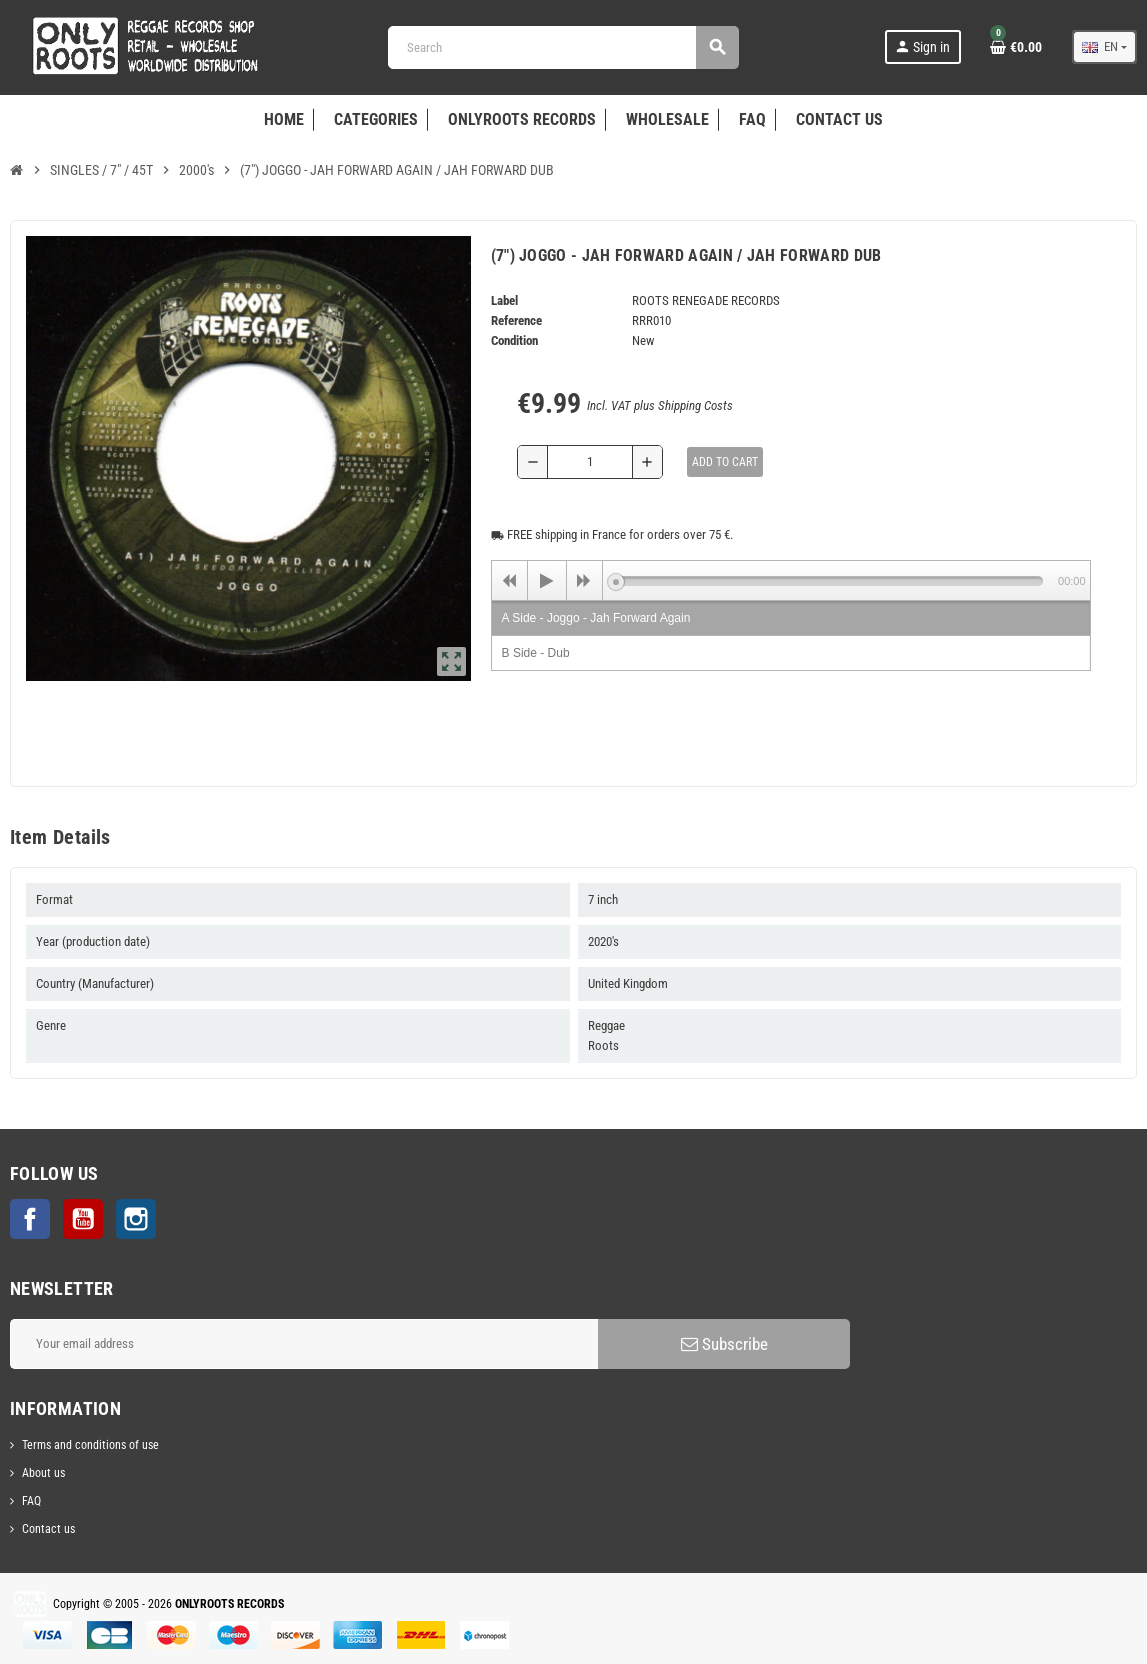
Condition (514, 340)
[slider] (829, 581)
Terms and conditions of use (90, 1445)
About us (43, 1473)
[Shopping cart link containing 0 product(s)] (1016, 47)
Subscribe (724, 1344)
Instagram (136, 1219)
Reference (516, 320)
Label (504, 300)
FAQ (31, 1501)
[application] (791, 580)
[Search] (563, 47)
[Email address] (304, 1344)
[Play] (547, 581)
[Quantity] (590, 462)
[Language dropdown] (1104, 47)
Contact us (48, 1529)
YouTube (83, 1219)
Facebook (30, 1219)
